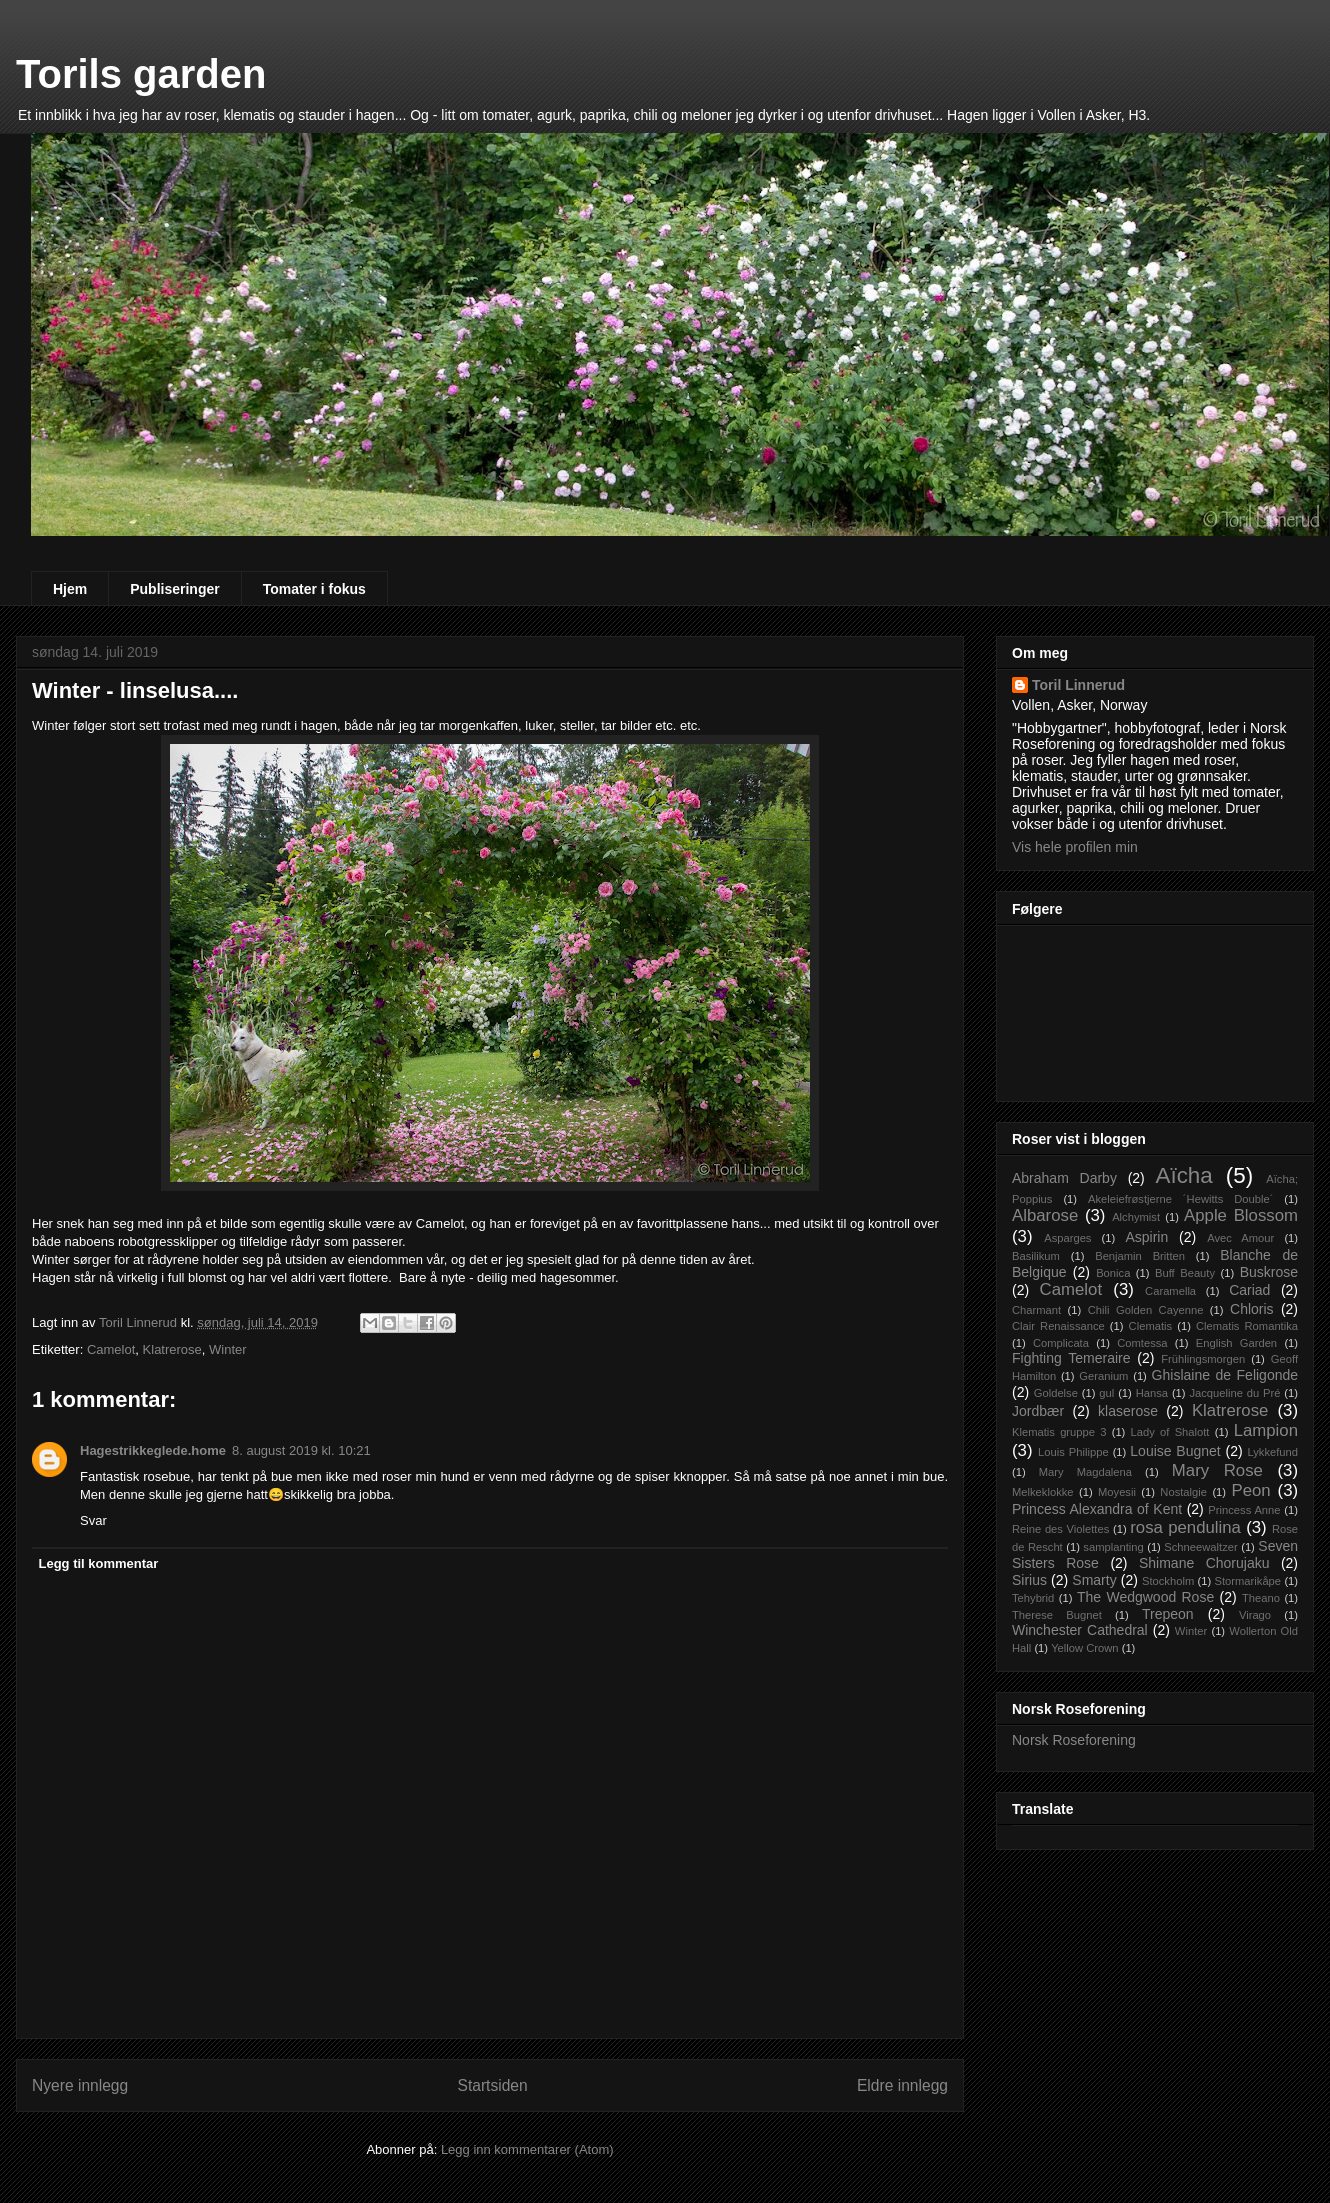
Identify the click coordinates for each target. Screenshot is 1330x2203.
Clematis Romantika (1247, 1326)
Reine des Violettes (1060, 1529)
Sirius (1029, 1580)
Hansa (1152, 1393)
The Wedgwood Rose (1145, 1597)
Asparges (1067, 1238)
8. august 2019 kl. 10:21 (301, 1450)
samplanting (1113, 1547)
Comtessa (1142, 1343)
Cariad (1249, 1290)
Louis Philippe (1073, 1452)
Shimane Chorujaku (1204, 1563)
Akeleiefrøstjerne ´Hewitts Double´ (1180, 1199)
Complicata (1061, 1343)
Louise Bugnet (1175, 1451)
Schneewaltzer (1200, 1547)
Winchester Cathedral (1080, 1630)
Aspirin (1146, 1237)
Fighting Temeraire (1071, 1358)
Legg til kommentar (99, 1563)
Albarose (1045, 1215)
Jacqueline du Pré (1234, 1393)
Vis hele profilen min (1075, 847)
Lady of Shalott (1170, 1432)
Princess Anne (1244, 1510)
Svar (93, 1520)
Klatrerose (172, 1349)
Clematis (1151, 1326)
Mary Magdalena (1085, 1472)
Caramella (1170, 1291)
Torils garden (141, 74)
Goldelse (1056, 1393)
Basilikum (1036, 1256)
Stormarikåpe (1248, 1581)
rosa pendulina (1185, 1527)
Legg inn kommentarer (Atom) (527, 2149)
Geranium (1103, 1376)
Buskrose (1269, 1272)
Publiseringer (174, 589)
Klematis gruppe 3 (1059, 1432)
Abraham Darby (1064, 1178)
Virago (1255, 1615)
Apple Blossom (1241, 1215)
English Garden (1236, 1343)
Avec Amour (1240, 1238)
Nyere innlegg (80, 2085)
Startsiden (492, 2085)
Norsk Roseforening (1074, 1740)
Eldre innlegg (902, 2085)
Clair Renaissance (1058, 1326)
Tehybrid (1033, 1598)
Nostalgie (1183, 1492)
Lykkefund (1272, 1452)
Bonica (1113, 1273)
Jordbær (1038, 1411)
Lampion (1266, 1430)
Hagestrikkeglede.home (153, 1450)
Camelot (111, 1349)
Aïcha (1183, 1175)
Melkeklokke (1043, 1492)
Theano (1261, 1598)
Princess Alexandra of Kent (1097, 1509)
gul (1106, 1393)
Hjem (70, 589)
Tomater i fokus (314, 589)
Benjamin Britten (1140, 1256)
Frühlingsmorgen (1203, 1359)
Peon (1250, 1490)
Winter (228, 1349)
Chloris (1252, 1309)
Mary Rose (1217, 1470)
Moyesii (1117, 1492)
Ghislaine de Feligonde (1225, 1375)
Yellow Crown (1084, 1648)
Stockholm (1168, 1581)
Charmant (1036, 1310)
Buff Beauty (1185, 1273)
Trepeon (1168, 1614)
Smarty (1094, 1580)
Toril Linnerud (1078, 685)
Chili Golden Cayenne (1146, 1310)
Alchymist (1136, 1217)
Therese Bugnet (1057, 1615)
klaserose (1128, 1411)
